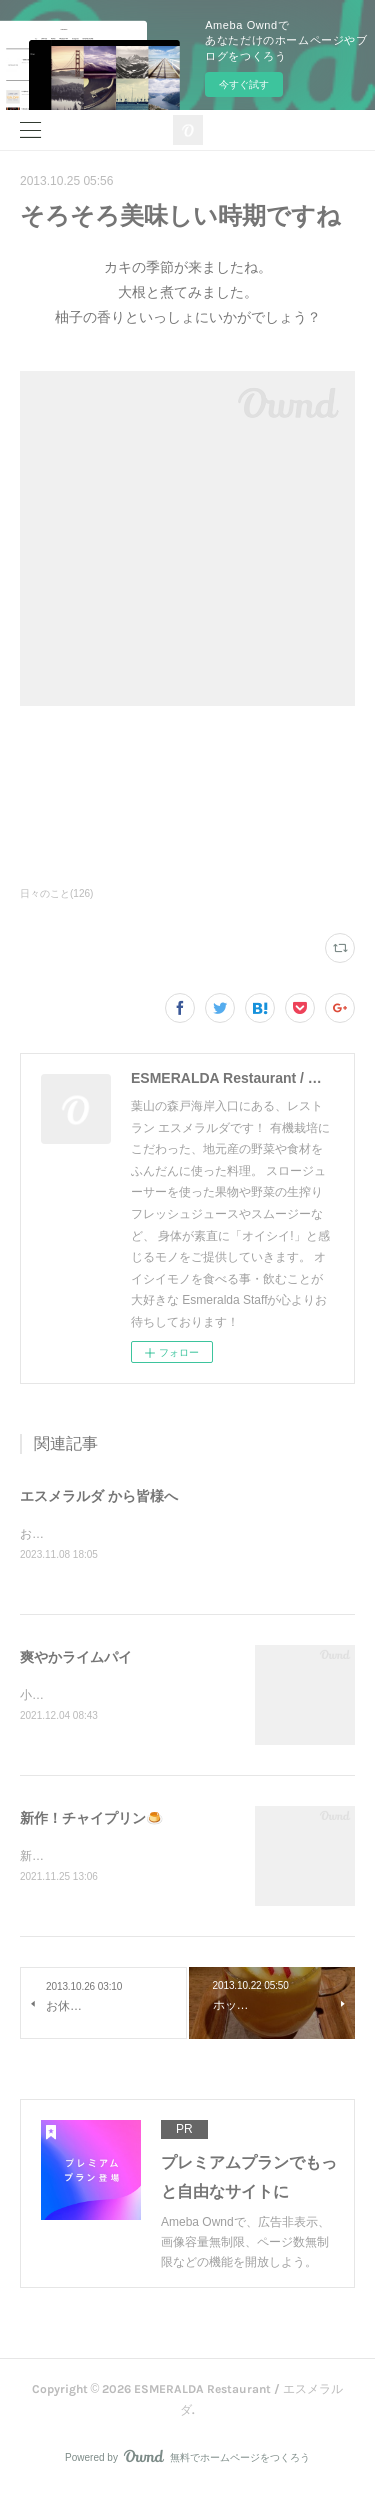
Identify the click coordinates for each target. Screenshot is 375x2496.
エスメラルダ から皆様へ (99, 1496)
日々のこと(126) (56, 893)
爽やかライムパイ (76, 1658)
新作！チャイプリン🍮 (91, 1821)
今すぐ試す (244, 84)
